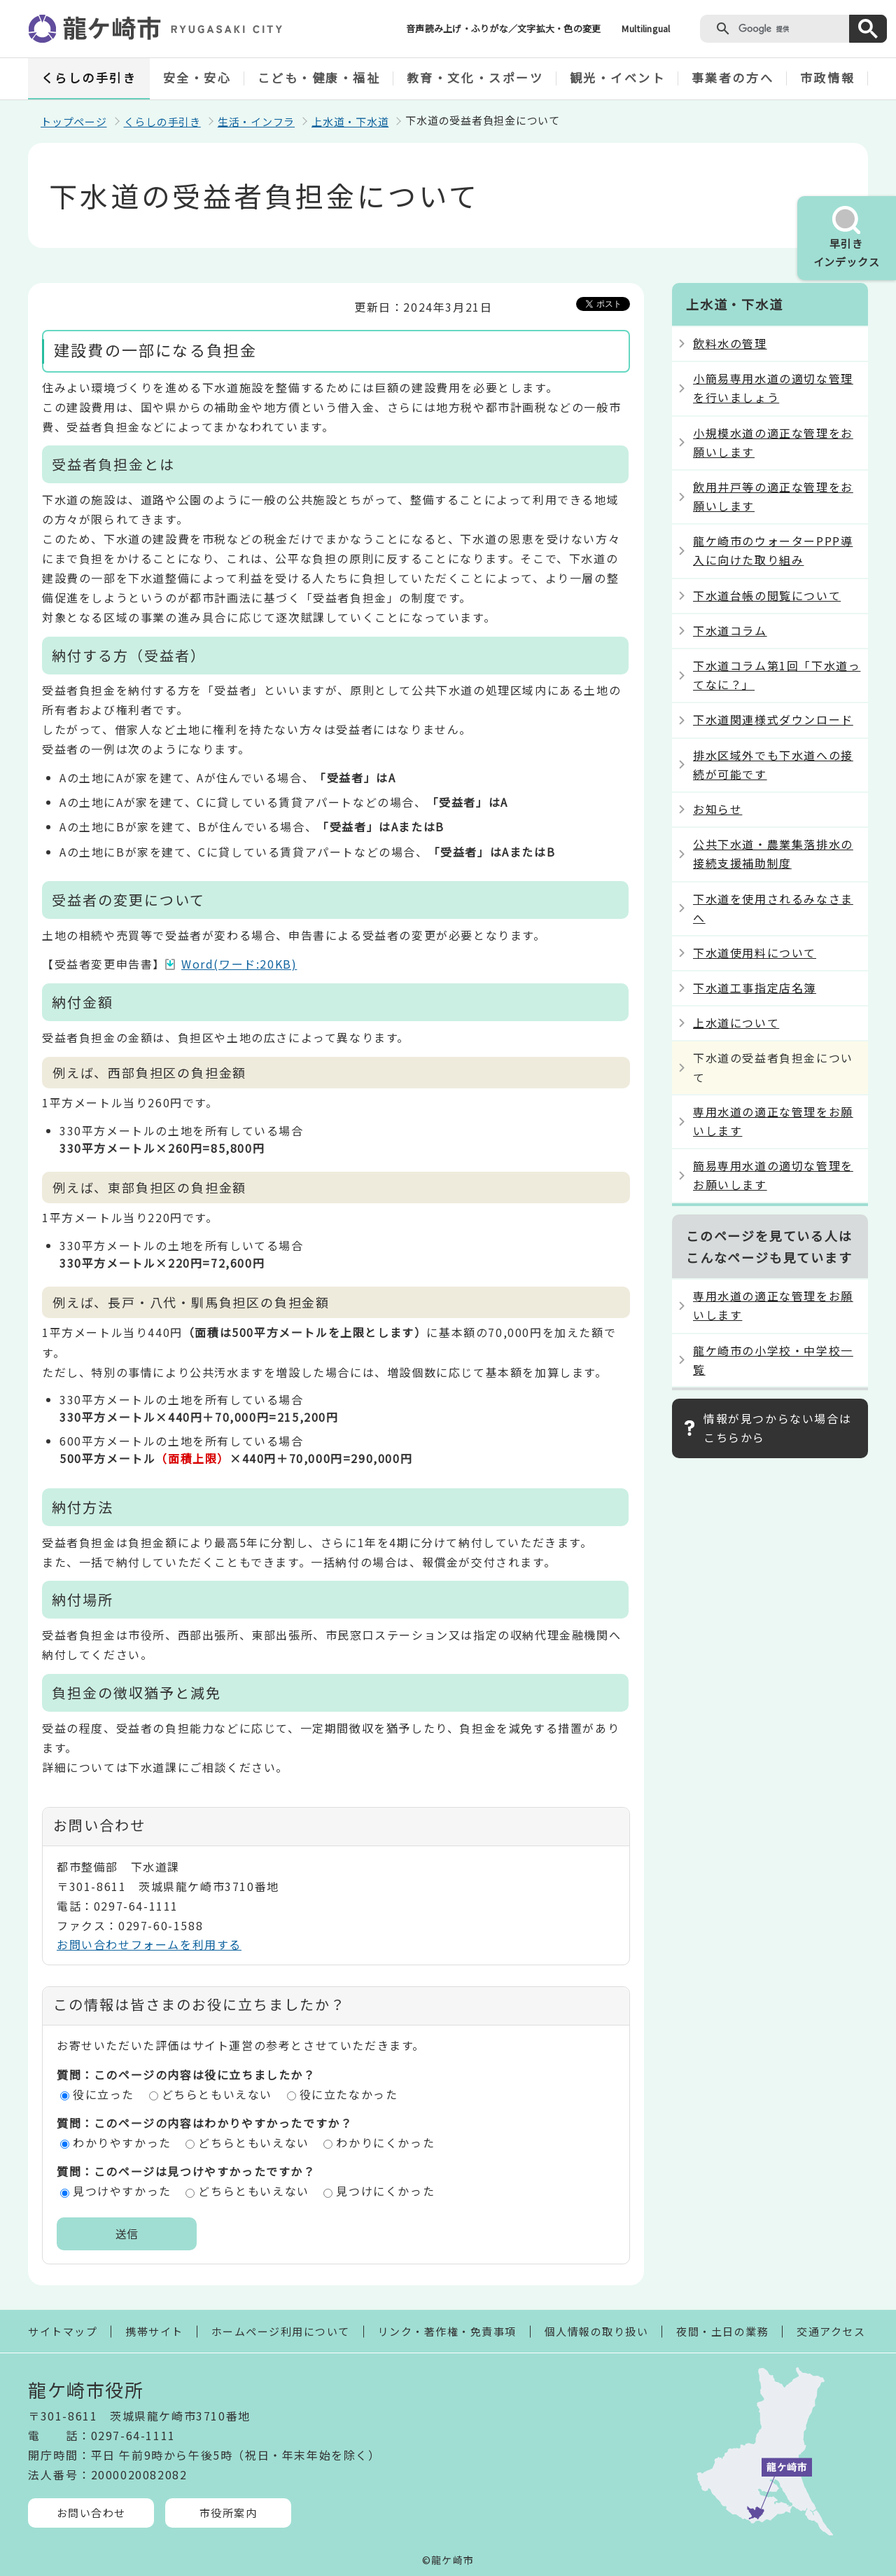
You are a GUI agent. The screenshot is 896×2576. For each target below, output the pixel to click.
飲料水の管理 (730, 343)
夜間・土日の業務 (722, 2331)
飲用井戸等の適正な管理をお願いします (773, 496)
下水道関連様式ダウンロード (773, 719)
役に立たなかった (349, 2094)
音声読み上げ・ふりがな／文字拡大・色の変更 (503, 28)
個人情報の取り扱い (597, 2331)
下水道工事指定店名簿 (754, 987)
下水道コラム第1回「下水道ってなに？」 (776, 675)
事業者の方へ (733, 77)
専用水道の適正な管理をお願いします (773, 1121)
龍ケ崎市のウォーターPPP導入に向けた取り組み (773, 550)
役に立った (103, 2094)
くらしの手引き (89, 77)
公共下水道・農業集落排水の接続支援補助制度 (773, 853)
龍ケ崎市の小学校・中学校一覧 (773, 1360)
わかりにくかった (385, 2142)
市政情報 (827, 77)
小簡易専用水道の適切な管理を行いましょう (773, 388)
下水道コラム (730, 630)
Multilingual (646, 28)
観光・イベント (618, 77)
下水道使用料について (754, 952)
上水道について (736, 1022)
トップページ (74, 121)
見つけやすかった (122, 2190)
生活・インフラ (256, 121)
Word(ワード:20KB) (239, 963)
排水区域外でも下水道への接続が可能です (773, 764)
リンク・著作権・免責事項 (447, 2331)
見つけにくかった (385, 2190)
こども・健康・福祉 (319, 77)
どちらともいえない (217, 2094)
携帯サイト (154, 2331)
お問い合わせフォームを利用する (149, 1944)
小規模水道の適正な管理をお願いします (773, 442)
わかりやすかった (122, 2142)
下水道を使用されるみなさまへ (773, 908)
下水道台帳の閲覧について (767, 595)
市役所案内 (229, 2512)
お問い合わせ (91, 2512)
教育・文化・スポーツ (475, 77)
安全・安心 (197, 77)
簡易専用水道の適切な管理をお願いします (773, 1175)
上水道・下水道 (350, 121)
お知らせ (717, 809)
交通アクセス (831, 2331)
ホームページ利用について (280, 2331)
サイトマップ (62, 2331)
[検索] (790, 28)
